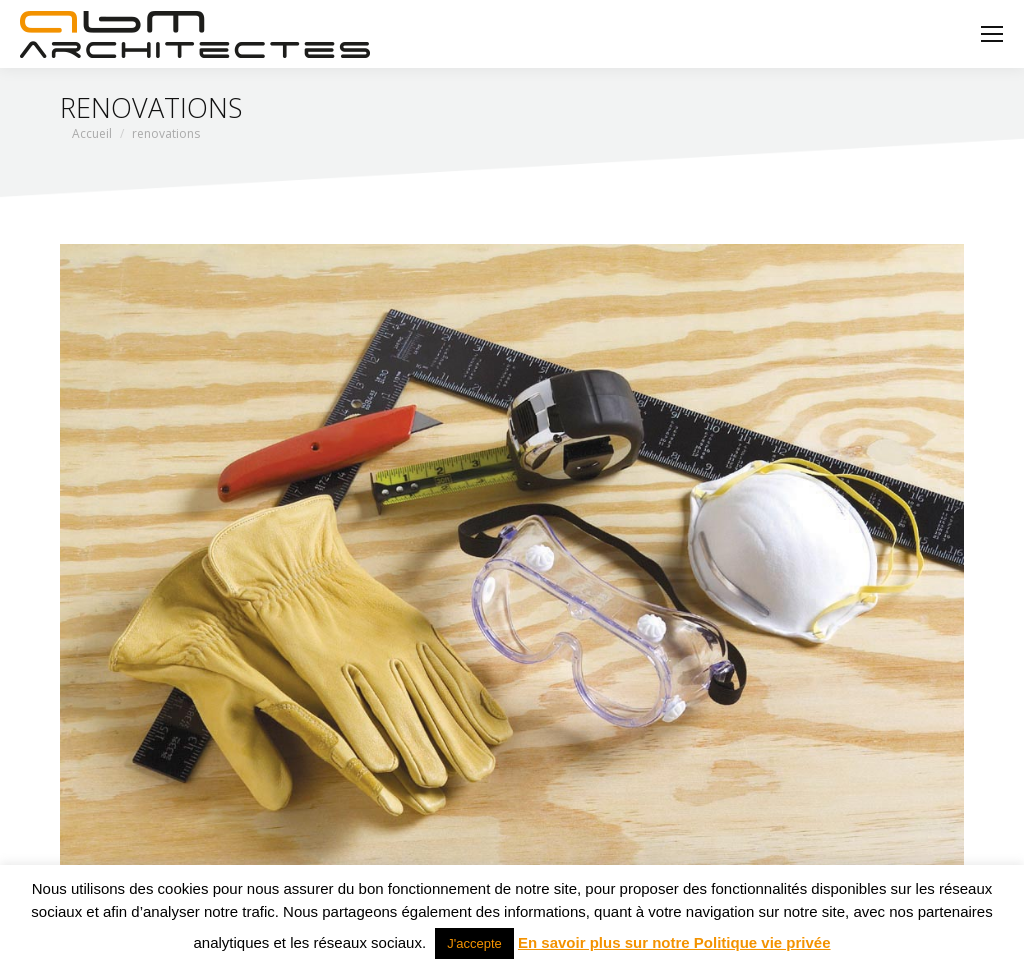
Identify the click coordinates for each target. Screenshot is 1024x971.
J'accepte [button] (474, 943)
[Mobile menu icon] (992, 34)
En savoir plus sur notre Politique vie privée (674, 942)
